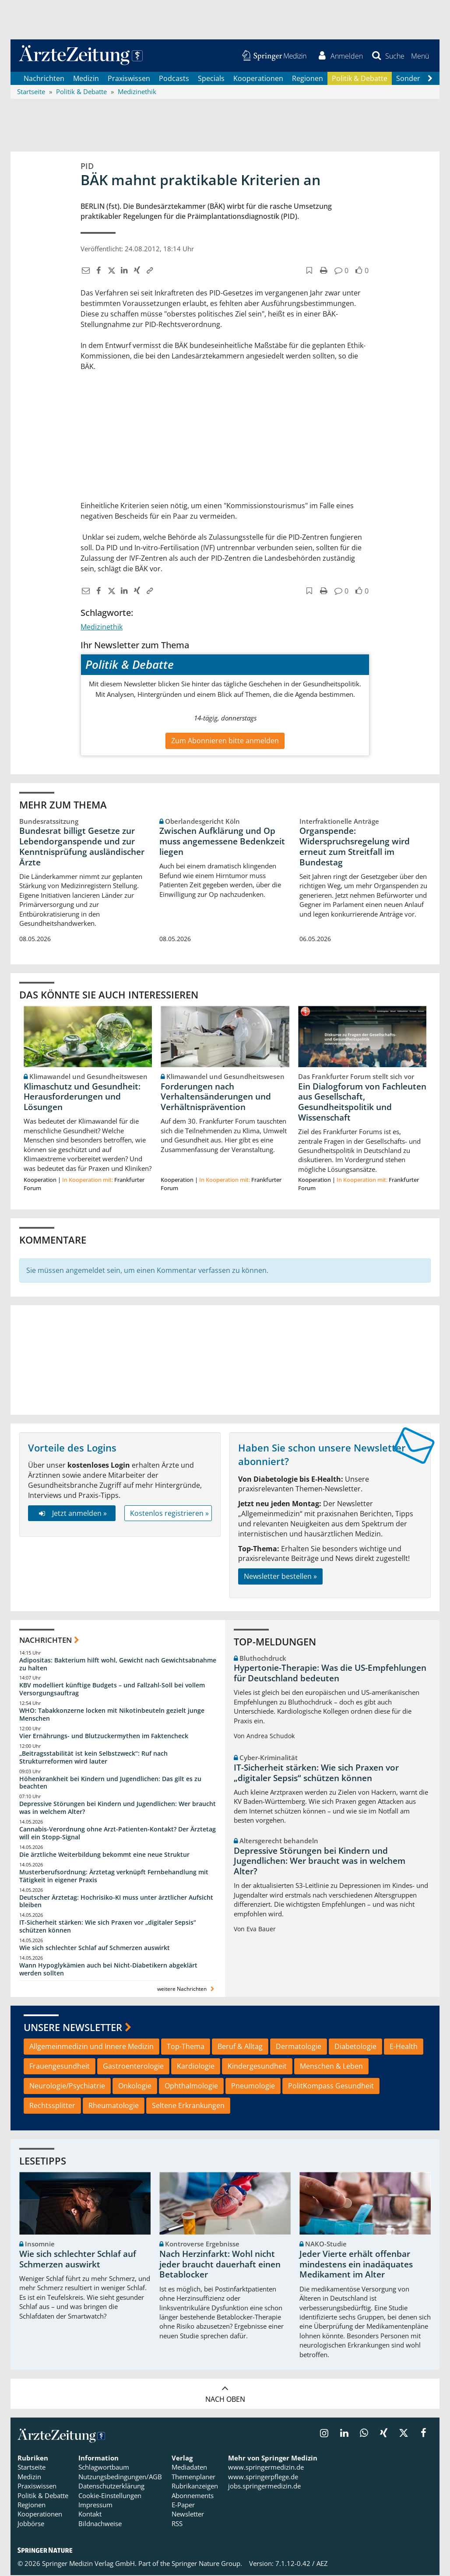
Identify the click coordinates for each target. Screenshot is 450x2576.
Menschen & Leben (331, 2067)
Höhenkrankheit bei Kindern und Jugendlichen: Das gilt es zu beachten (110, 1783)
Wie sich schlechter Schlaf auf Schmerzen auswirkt (94, 1948)
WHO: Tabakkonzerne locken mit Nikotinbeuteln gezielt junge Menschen (111, 1715)
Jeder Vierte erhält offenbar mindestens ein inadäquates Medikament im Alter (356, 2265)
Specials (211, 79)
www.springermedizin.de (266, 2468)
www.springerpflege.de (263, 2477)
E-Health (404, 2047)
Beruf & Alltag (240, 2047)
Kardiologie (195, 2067)
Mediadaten (189, 2468)
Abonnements (193, 2496)
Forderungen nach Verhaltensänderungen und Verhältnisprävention (216, 1097)
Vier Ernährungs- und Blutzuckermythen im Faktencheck (103, 1737)
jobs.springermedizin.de (264, 2486)
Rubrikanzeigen (195, 2486)
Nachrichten (44, 79)
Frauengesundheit (59, 2067)
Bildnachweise (100, 2524)
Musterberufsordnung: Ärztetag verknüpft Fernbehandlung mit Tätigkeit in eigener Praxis (113, 1876)
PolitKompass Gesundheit (331, 2086)
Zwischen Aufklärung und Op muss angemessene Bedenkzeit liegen (222, 842)
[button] (419, 56)
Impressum (95, 2505)
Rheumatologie (113, 2106)
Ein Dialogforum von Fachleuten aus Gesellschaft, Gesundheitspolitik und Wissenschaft (362, 1102)
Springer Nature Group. (207, 2564)
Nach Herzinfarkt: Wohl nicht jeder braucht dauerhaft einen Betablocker (220, 2265)
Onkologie (134, 2086)
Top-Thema (185, 2047)
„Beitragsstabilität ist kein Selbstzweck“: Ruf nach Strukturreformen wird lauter (93, 1758)
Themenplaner (193, 2477)
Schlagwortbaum (103, 2468)
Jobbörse (31, 2524)
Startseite (32, 2468)
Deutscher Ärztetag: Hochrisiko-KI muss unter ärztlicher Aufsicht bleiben (116, 1902)
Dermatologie (298, 2047)
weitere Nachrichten (186, 1989)
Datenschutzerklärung (111, 2486)
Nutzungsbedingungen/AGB (120, 2477)
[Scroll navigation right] (430, 79)
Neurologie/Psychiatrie (67, 2086)
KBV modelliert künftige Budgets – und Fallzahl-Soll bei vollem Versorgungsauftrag (112, 1690)
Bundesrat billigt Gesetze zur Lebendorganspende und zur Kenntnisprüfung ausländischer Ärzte (81, 847)
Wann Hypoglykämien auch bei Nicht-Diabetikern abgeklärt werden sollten (108, 1970)
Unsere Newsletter (73, 2028)
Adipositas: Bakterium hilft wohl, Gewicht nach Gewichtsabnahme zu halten (117, 1664)
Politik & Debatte (359, 79)
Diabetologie (355, 2047)
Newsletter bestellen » (280, 1577)
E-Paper (183, 2505)
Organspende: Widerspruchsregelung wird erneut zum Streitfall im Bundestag (354, 847)
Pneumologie (253, 2086)
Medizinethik (102, 627)
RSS (177, 2524)
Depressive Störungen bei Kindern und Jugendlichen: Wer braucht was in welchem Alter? (117, 1808)
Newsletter (188, 2514)
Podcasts (174, 79)
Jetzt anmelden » (71, 1513)
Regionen (307, 79)
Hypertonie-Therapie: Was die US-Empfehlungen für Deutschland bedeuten (330, 1674)
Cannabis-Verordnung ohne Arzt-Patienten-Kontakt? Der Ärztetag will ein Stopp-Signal (117, 1834)
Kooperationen (258, 79)
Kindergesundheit (257, 2067)
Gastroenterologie (133, 2067)
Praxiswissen (129, 79)
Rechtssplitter (52, 2106)
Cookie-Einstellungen (109, 2496)
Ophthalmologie (191, 2086)
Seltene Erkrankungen (188, 2106)
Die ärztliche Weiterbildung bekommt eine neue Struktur (104, 1855)
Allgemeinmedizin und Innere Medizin (91, 2047)
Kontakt (90, 2514)
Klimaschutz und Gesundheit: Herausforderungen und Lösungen (82, 1097)
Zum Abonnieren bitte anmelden (225, 741)
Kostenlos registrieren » (169, 1513)
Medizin (86, 79)
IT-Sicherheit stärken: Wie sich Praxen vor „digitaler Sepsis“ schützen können (107, 1927)
